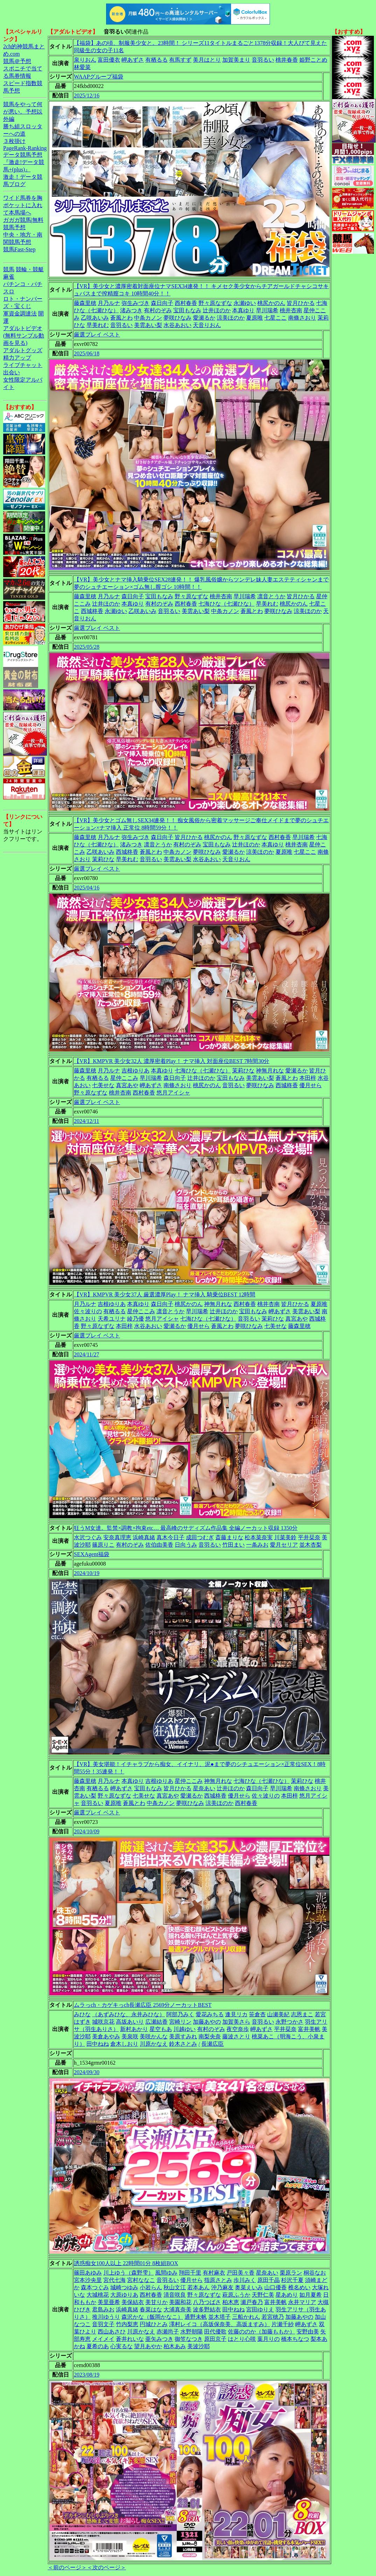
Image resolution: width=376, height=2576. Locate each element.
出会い (11, 372)
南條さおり (302, 318)
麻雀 (8, 277)
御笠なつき (189, 2339)
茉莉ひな (103, 859)
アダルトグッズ (22, 350)
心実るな (121, 2346)
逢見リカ (236, 2014)
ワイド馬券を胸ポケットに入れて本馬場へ (22, 205)
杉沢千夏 (292, 2280)
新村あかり (134, 2029)
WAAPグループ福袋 (98, 77)
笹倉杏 (257, 2014)
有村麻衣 (214, 2273)
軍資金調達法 (20, 313)
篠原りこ (103, 1545)
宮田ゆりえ (260, 2309)
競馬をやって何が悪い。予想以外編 (22, 111)
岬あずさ (132, 60)
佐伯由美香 (159, 1545)
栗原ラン (291, 2273)
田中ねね (97, 2044)
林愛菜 (82, 67)
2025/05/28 (86, 647)
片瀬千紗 (282, 2324)
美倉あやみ (106, 2036)
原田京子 (215, 2339)
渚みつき (131, 310)
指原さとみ (218, 2280)
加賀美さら (236, 2022)
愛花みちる (210, 2014)
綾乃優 (135, 1319)
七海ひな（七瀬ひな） (227, 604)
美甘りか (156, 2302)
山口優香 (275, 2287)
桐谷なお (315, 2273)
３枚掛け (14, 141)
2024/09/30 (86, 2072)
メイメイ (103, 2339)
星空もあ (160, 2029)
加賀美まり (236, 60)
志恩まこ (302, 2014)
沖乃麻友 (222, 2287)
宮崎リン (180, 2022)
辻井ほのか (217, 310)
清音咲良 (174, 2295)
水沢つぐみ (88, 1537)
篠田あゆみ (88, 2273)
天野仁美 (263, 2295)
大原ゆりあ (124, 2295)
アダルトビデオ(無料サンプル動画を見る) (23, 335)
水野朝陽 (191, 2332)
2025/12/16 (86, 95)
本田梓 (307, 1078)
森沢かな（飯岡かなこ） (152, 2317)
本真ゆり (243, 310)
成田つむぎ (200, 1537)
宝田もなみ (187, 310)
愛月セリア (284, 1545)
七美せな (103, 1085)
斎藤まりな (229, 1537)
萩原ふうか (236, 2295)
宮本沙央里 (88, 2280)
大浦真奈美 (177, 2309)
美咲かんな (154, 2036)
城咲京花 (103, 2022)
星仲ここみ (124, 1078)
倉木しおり (124, 2044)
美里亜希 (109, 2302)
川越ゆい (184, 2029)
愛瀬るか (204, 318)
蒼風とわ (121, 318)
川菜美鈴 (285, 1537)
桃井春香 (287, 60)
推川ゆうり (106, 2317)
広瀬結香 (156, 2022)
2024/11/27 (86, 1354)
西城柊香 (92, 611)
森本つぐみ (95, 2287)
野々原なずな (215, 303)
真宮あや (127, 1085)
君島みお (103, 2309)
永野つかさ (290, 2022)
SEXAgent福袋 (91, 1554)
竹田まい (233, 1545)
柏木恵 (230, 2302)
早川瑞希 (267, 310)
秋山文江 (174, 2287)
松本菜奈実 (259, 1537)
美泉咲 (129, 2036)
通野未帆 (195, 2317)
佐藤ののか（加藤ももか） (261, 2332)
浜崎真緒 (144, 1537)
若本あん (198, 2287)
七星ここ (275, 318)
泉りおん (85, 60)
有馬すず (180, 60)
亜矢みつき (159, 2339)
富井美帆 (309, 2029)
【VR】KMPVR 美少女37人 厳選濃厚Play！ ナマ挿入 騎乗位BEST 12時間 (164, 1294)
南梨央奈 (210, 2036)
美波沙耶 (198, 2346)
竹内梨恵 (127, 2324)
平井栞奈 (309, 1537)
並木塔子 (219, 2317)
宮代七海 (114, 2280)
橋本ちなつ (295, 2339)
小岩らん (151, 2287)
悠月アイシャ (173, 1093)
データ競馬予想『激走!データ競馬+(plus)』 (23, 162)
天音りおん (207, 325)
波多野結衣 (207, 2309)
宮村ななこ (141, 2280)
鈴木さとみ (183, 2044)
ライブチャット (22, 365)
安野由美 (308, 2332)
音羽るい (263, 60)
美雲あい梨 (148, 325)
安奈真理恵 (117, 1537)
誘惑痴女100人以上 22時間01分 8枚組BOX (126, 2263)
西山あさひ (112, 2332)
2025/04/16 (86, 888)
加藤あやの (207, 2022)
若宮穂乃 (273, 2317)
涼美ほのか (231, 318)
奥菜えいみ (249, 2287)
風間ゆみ (166, 2273)
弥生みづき (135, 303)
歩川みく (245, 2280)
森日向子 (162, 303)
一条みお (257, 1545)
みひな (82, 2014)
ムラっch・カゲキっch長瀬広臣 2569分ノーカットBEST (142, 2005)
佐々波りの (88, 1311)
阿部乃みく (180, 2014)
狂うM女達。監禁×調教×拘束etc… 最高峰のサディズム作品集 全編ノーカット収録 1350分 (186, 1528)
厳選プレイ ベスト (97, 335)
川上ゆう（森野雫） (128, 2273)
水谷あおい (177, 325)
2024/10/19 (86, 1573)
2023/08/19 (86, 2375)
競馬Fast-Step (19, 249)
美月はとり (207, 60)
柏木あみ (174, 2346)
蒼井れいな (130, 2339)
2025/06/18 (86, 353)
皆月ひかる (301, 303)
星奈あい (204, 1788)
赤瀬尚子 (167, 2332)
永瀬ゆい (245, 303)
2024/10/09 (86, 1831)
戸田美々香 (241, 2273)
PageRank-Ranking (25, 148)
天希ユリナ (112, 1319)
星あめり (287, 2295)
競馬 (8, 269)
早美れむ (97, 325)
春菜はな (151, 2309)
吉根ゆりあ (135, 1071)
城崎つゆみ (124, 2287)
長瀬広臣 (212, 2044)
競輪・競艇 (30, 269)
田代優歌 (215, 2332)
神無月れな (270, 1071)
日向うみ (186, 1545)
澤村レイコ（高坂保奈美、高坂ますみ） (219, 2324)
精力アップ (17, 358)
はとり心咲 (242, 2339)
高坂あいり (130, 2022)
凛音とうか (271, 596)
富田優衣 (109, 60)
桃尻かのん (271, 303)
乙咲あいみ (95, 318)
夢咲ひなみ (177, 318)
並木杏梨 (310, 1545)
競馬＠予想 (17, 61)
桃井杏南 (291, 310)
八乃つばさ (207, 2302)
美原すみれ (183, 2036)
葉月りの (268, 2339)
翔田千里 (190, 2273)
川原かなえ (154, 2044)
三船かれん (246, 2317)
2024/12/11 (86, 1121)
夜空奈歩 (238, 2029)
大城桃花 (97, 2295)
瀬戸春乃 (252, 2302)
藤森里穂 (85, 303)
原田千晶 (268, 2280)
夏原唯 (254, 318)
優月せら (310, 1085)
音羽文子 (103, 2324)
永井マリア (302, 2302)
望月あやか (148, 2346)
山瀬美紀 (278, 2014)
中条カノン (148, 318)
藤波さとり (236, 2036)
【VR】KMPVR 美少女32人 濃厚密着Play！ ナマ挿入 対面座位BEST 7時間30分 (171, 1061)
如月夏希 (310, 2295)
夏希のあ (97, 2346)
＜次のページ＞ (106, 2567)
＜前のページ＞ (67, 2567)
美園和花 (180, 2302)
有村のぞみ (158, 310)
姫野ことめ (313, 60)
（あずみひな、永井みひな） (128, 2014)
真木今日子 (170, 1537)
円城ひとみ (154, 2324)
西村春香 (186, 303)
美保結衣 (132, 2302)
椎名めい (299, 2287)
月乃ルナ (109, 303)
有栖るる (156, 60)
